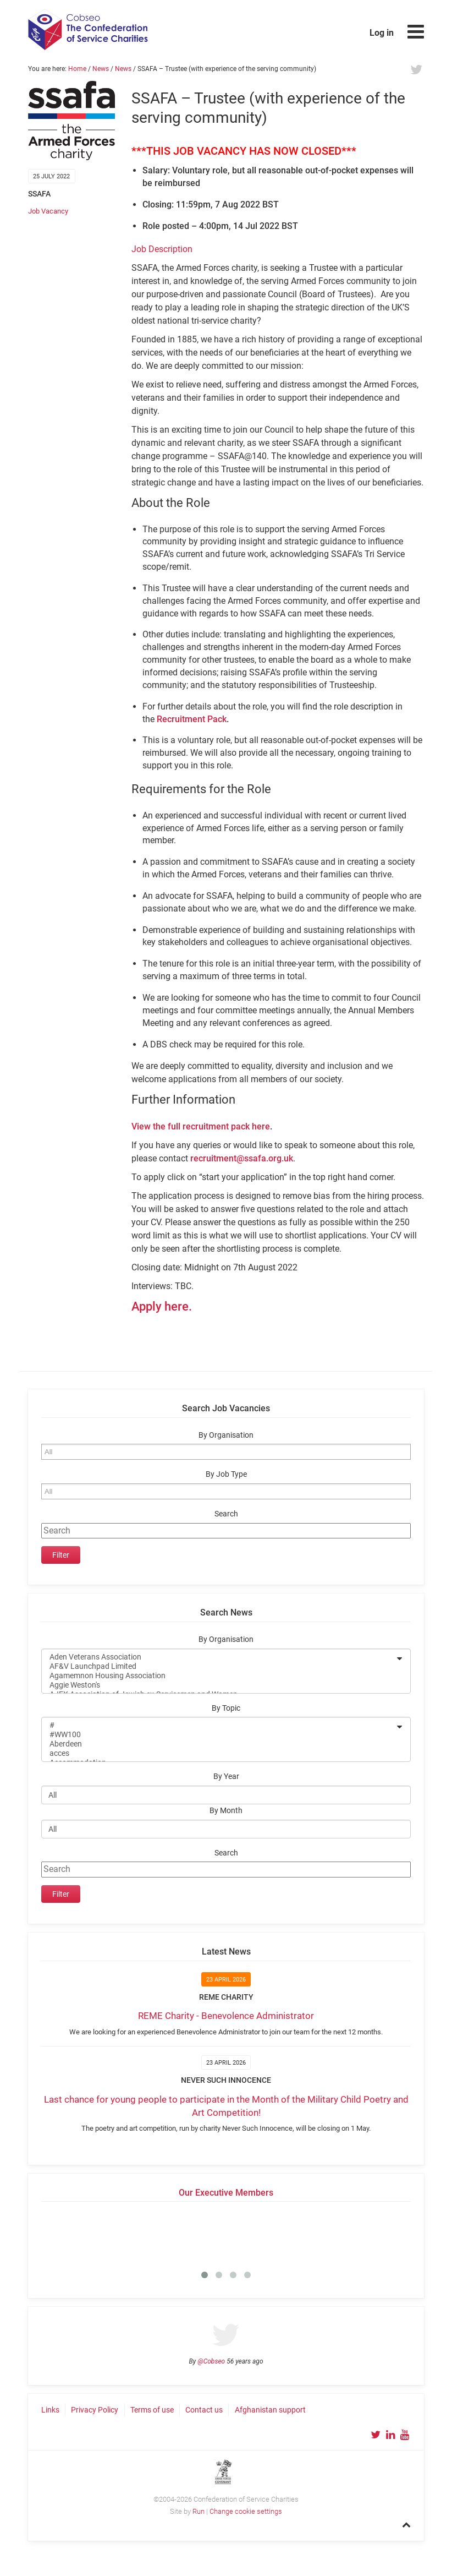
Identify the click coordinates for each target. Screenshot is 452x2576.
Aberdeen (218, 1744)
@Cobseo (211, 2361)
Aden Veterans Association (218, 1657)
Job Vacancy (48, 211)
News (100, 69)
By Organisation (226, 1435)
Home (77, 69)
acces (218, 1753)
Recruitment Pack (192, 719)
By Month (226, 1810)
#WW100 (218, 1734)
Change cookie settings (246, 2511)
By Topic (226, 1708)
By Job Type (226, 1474)
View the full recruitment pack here (200, 1126)
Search (226, 1514)
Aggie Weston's (218, 1685)
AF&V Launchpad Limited (218, 1666)
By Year (226, 1776)
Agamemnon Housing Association (218, 1675)
